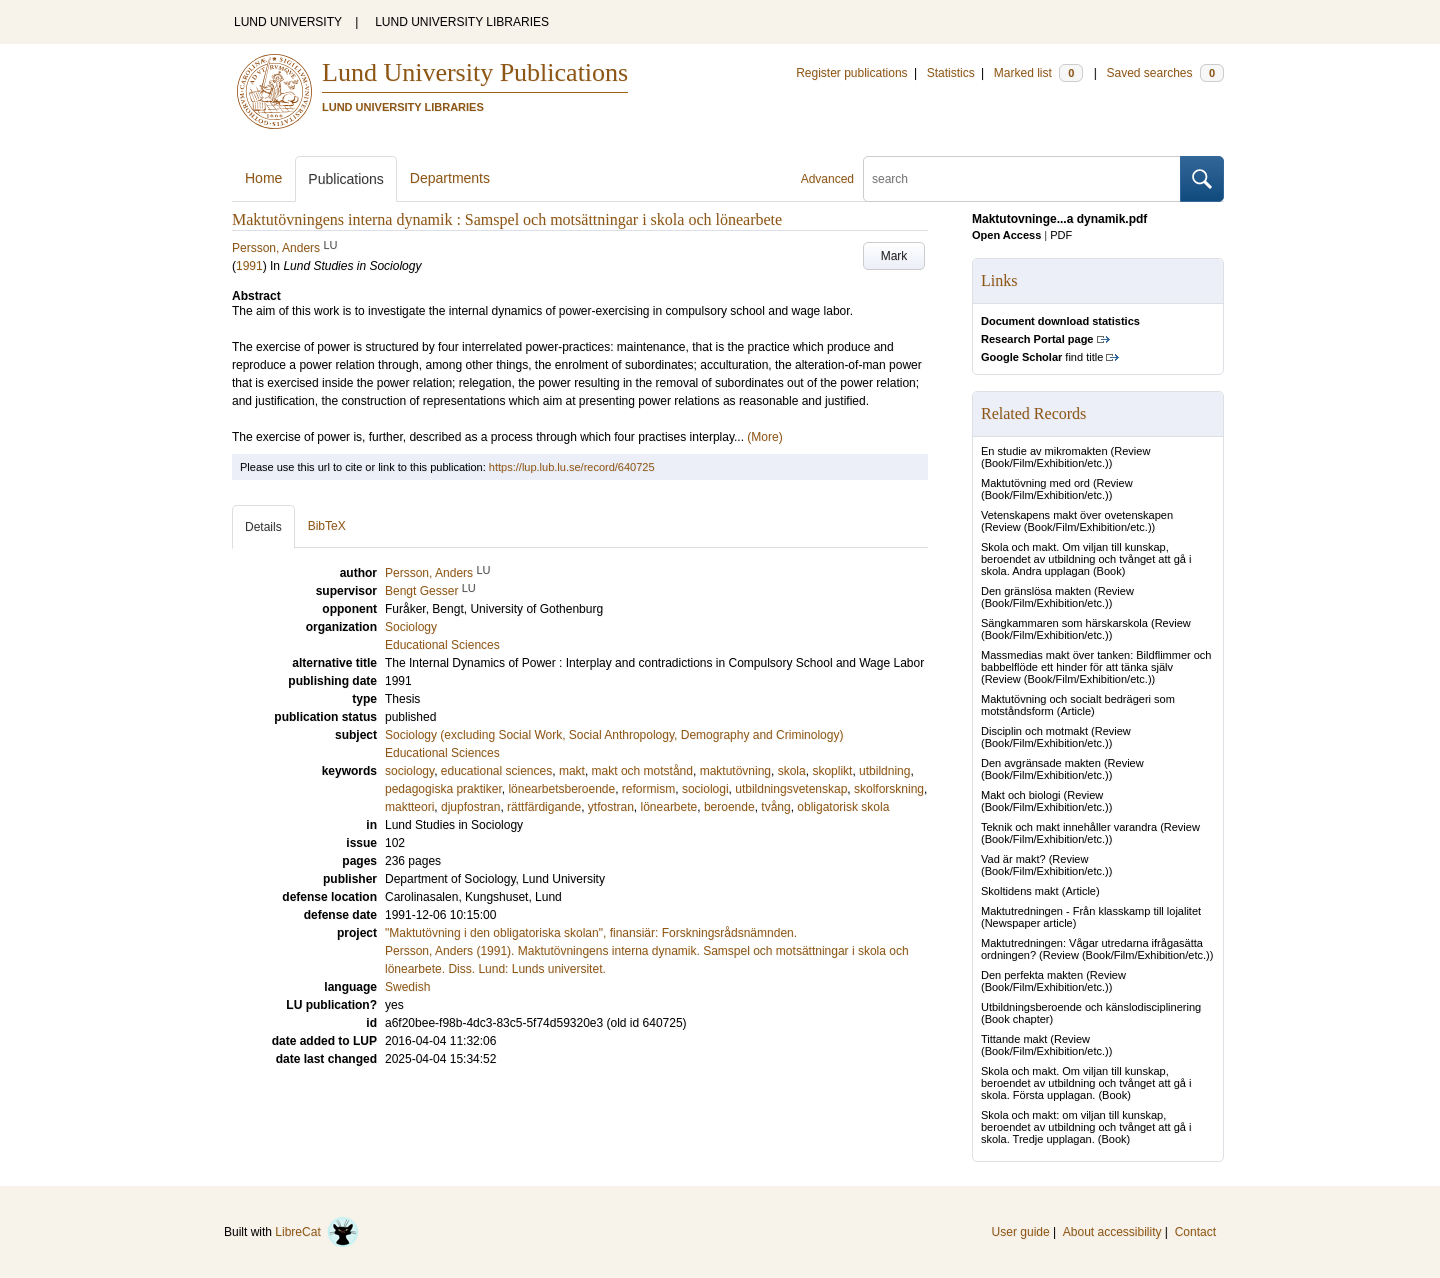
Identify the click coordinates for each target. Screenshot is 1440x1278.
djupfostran (470, 807)
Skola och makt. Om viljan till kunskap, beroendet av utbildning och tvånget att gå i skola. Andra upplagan (1086, 559)
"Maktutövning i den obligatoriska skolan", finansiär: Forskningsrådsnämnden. (591, 933)
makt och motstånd (642, 771)
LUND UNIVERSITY (288, 22)
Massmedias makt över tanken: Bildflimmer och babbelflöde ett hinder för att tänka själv (1096, 661)
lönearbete (669, 807)
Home (263, 178)
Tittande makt (1014, 1039)
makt (572, 771)
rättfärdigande (544, 807)
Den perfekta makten (1032, 975)
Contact (1195, 1232)
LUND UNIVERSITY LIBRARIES (462, 22)
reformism (648, 789)
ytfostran (611, 807)
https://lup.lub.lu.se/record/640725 (572, 467)
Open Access (1006, 235)
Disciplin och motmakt (1034, 731)
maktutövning (735, 771)
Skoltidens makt (1020, 891)
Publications (346, 179)
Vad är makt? (1013, 859)
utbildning (884, 771)
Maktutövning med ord (1035, 483)
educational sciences (496, 771)
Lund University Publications (475, 72)
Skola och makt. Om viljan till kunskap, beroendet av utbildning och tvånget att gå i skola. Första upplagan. (1086, 1083)
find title (1042, 357)
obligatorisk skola (843, 807)
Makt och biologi (1021, 795)
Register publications (851, 73)
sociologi (705, 789)
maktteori (409, 807)
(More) (764, 437)
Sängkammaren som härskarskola (1064, 623)
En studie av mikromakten (1044, 451)
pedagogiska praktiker (443, 789)
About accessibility (1112, 1232)
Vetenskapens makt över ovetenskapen (1077, 515)
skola (792, 771)
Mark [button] (894, 256)
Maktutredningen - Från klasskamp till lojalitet (1091, 911)
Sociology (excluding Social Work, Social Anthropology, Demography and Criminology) (614, 735)
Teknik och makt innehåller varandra (1069, 827)
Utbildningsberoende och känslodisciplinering (1091, 1007)
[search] (1022, 179)
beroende (729, 807)
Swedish (407, 987)
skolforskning (889, 789)
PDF (1061, 235)
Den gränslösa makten (1036, 591)
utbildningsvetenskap (791, 789)
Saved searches (1165, 73)
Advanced (827, 179)
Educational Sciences (442, 753)
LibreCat (317, 1232)
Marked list (1038, 73)
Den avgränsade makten (1041, 763)
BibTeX (327, 526)
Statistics (951, 73)
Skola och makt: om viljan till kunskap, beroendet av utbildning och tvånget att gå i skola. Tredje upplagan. (1086, 1127)
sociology (409, 771)
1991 (249, 266)
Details (263, 527)
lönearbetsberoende (561, 789)
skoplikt (832, 771)
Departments (450, 178)
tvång (775, 807)
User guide (1021, 1232)
